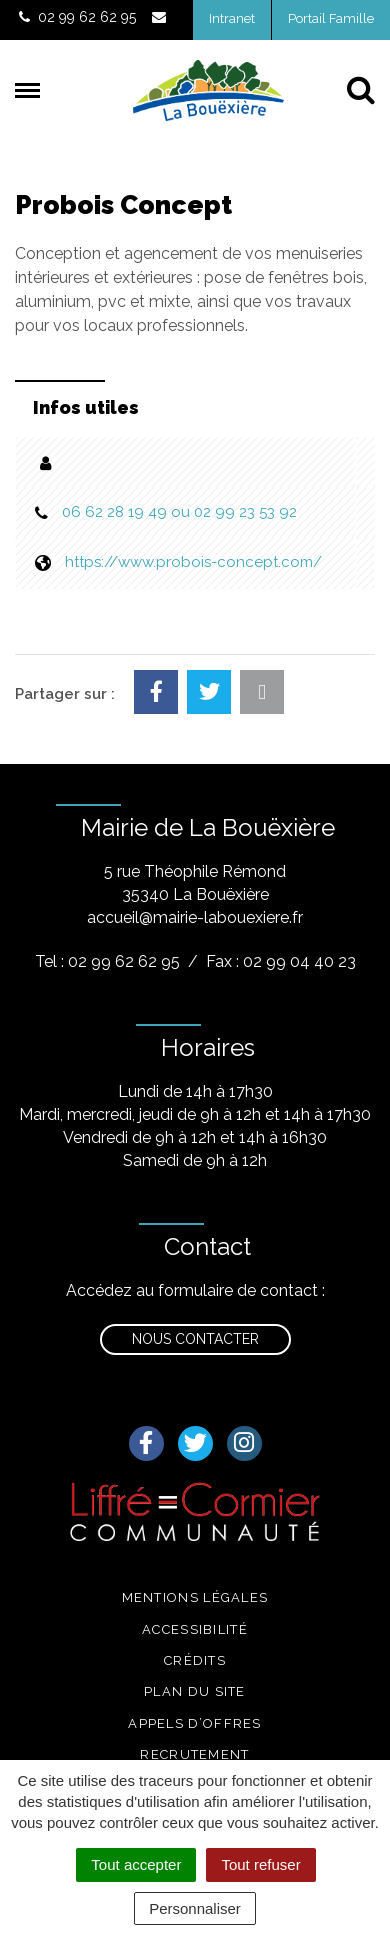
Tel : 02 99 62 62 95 (107, 961)
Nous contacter (195, 1339)
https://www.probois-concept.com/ (193, 562)
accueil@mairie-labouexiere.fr (195, 917)
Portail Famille (331, 18)
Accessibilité (195, 1629)
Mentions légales (195, 1597)
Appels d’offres (195, 1723)
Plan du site (195, 1691)
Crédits (195, 1660)
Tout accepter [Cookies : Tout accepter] (136, 1864)
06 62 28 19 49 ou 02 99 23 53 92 (179, 512)
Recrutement (194, 1754)
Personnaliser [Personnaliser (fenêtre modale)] (195, 1908)
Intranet (232, 18)
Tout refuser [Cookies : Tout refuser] (260, 1864)
